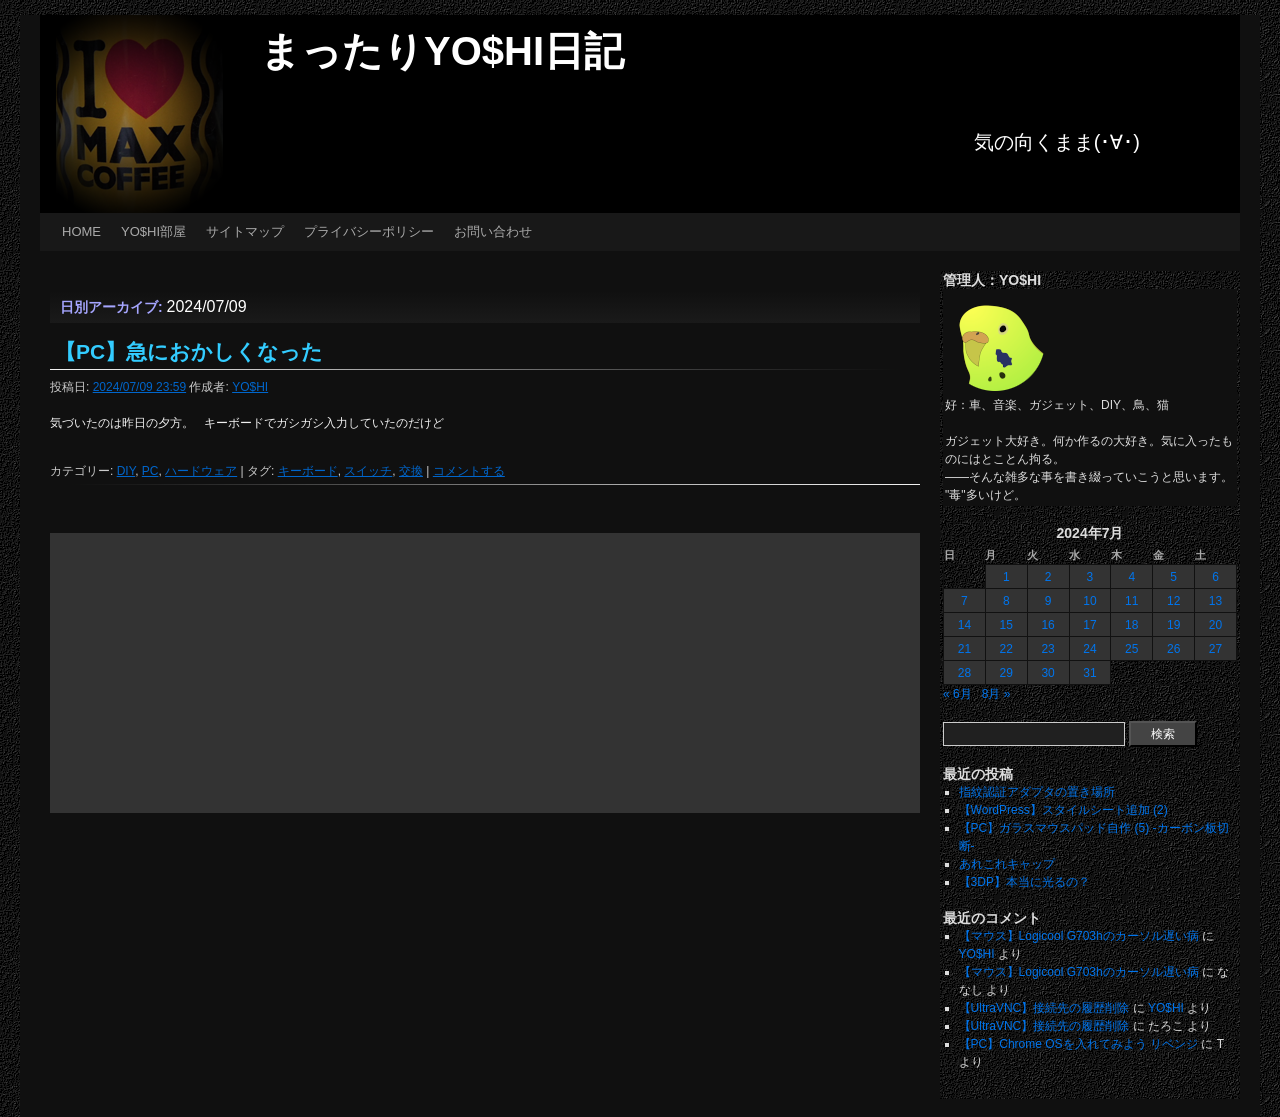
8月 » (996, 694)
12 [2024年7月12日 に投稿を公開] (1173, 601)
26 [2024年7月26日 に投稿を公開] (1173, 649)
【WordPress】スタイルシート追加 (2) (1063, 810)
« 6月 (957, 694)
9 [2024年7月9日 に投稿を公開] (1048, 601)
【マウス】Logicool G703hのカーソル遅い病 (1079, 936)
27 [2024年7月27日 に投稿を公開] (1215, 649)
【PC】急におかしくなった (189, 351)
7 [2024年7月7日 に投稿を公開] (964, 601)
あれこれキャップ (1007, 864)
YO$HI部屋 (153, 231)
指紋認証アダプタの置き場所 (1037, 792)
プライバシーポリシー (369, 231)
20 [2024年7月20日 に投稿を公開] (1215, 625)
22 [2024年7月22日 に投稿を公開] (1006, 649)
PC (150, 471)
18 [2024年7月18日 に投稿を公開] (1131, 625)
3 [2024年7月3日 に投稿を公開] (1090, 577)
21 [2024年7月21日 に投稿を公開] (964, 649)
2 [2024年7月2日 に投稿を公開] (1048, 577)
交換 (411, 471)
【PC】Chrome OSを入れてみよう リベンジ (1078, 1044)
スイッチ (368, 471)
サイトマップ (245, 231)
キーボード (308, 471)
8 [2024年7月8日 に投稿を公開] (1006, 601)
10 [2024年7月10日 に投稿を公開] (1089, 601)
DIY (126, 471)
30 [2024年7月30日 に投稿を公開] (1047, 673)
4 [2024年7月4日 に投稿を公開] (1131, 577)
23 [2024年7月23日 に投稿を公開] (1047, 649)
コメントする (469, 471)
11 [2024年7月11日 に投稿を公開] (1131, 601)
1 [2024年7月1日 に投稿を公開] (1006, 577)
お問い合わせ (493, 231)
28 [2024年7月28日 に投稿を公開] (964, 673)
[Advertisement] (485, 673)
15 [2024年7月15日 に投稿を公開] (1006, 625)
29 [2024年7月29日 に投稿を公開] (1006, 673)
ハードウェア (201, 471)
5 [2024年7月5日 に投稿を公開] (1173, 577)
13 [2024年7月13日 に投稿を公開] (1215, 601)
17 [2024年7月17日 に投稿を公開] (1089, 625)
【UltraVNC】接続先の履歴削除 (1044, 1008)
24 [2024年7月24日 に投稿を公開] (1089, 649)
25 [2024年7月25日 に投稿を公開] (1131, 649)
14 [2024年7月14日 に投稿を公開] (964, 625)
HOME (81, 231)
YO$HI (250, 387)
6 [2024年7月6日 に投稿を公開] (1215, 577)
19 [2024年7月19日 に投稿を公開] (1173, 625)
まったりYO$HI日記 (442, 51)
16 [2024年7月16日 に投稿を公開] (1047, 625)
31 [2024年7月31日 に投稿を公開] (1089, 673)
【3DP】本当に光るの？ (1024, 882)
